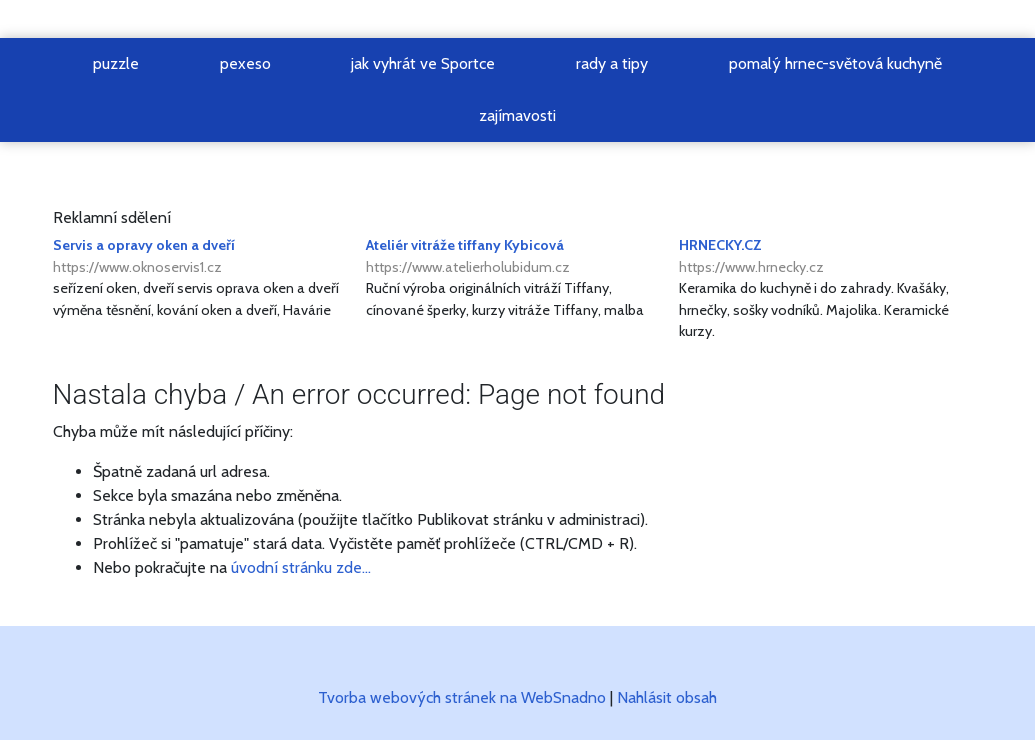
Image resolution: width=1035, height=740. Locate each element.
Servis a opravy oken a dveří (204, 257)
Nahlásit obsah (667, 697)
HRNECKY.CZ (830, 257)
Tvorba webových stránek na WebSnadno (462, 697)
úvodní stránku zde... (301, 567)
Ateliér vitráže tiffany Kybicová (517, 257)
